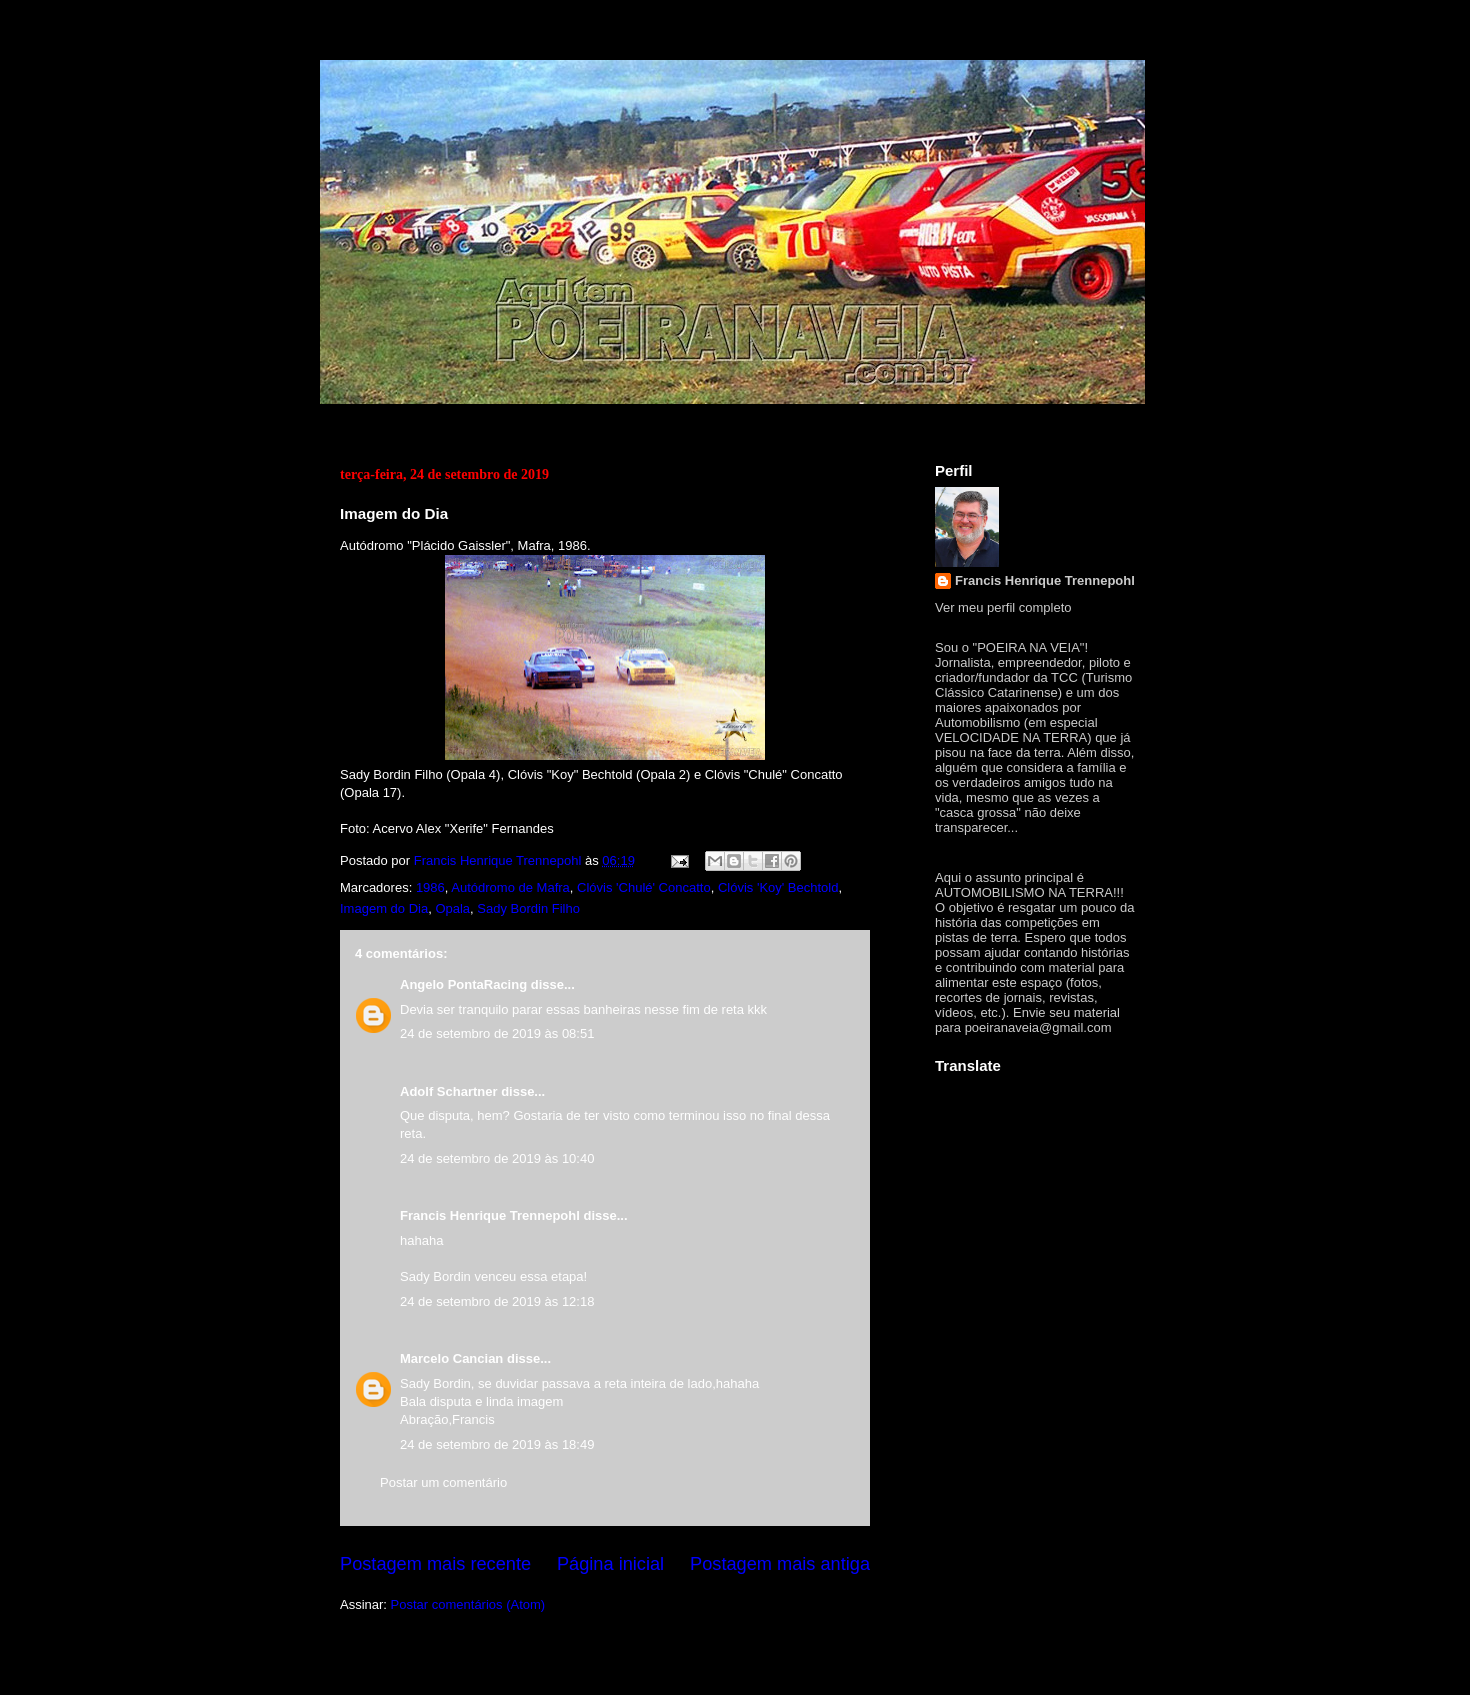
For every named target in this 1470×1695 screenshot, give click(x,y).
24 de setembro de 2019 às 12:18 (497, 1301)
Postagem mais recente (435, 1564)
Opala (452, 908)
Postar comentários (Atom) (468, 1604)
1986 (430, 887)
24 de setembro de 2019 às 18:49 (497, 1444)
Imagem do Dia (384, 908)
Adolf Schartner (449, 1091)
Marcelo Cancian (451, 1358)
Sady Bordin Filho (528, 908)
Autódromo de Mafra (510, 887)
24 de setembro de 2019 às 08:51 (497, 1033)
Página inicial (610, 1564)
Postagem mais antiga (780, 1564)
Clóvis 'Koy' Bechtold (778, 887)
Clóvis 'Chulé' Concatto (644, 887)
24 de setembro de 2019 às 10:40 (497, 1158)
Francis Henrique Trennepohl (490, 1215)
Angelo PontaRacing (463, 984)
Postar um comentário (443, 1482)
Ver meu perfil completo (1003, 607)
